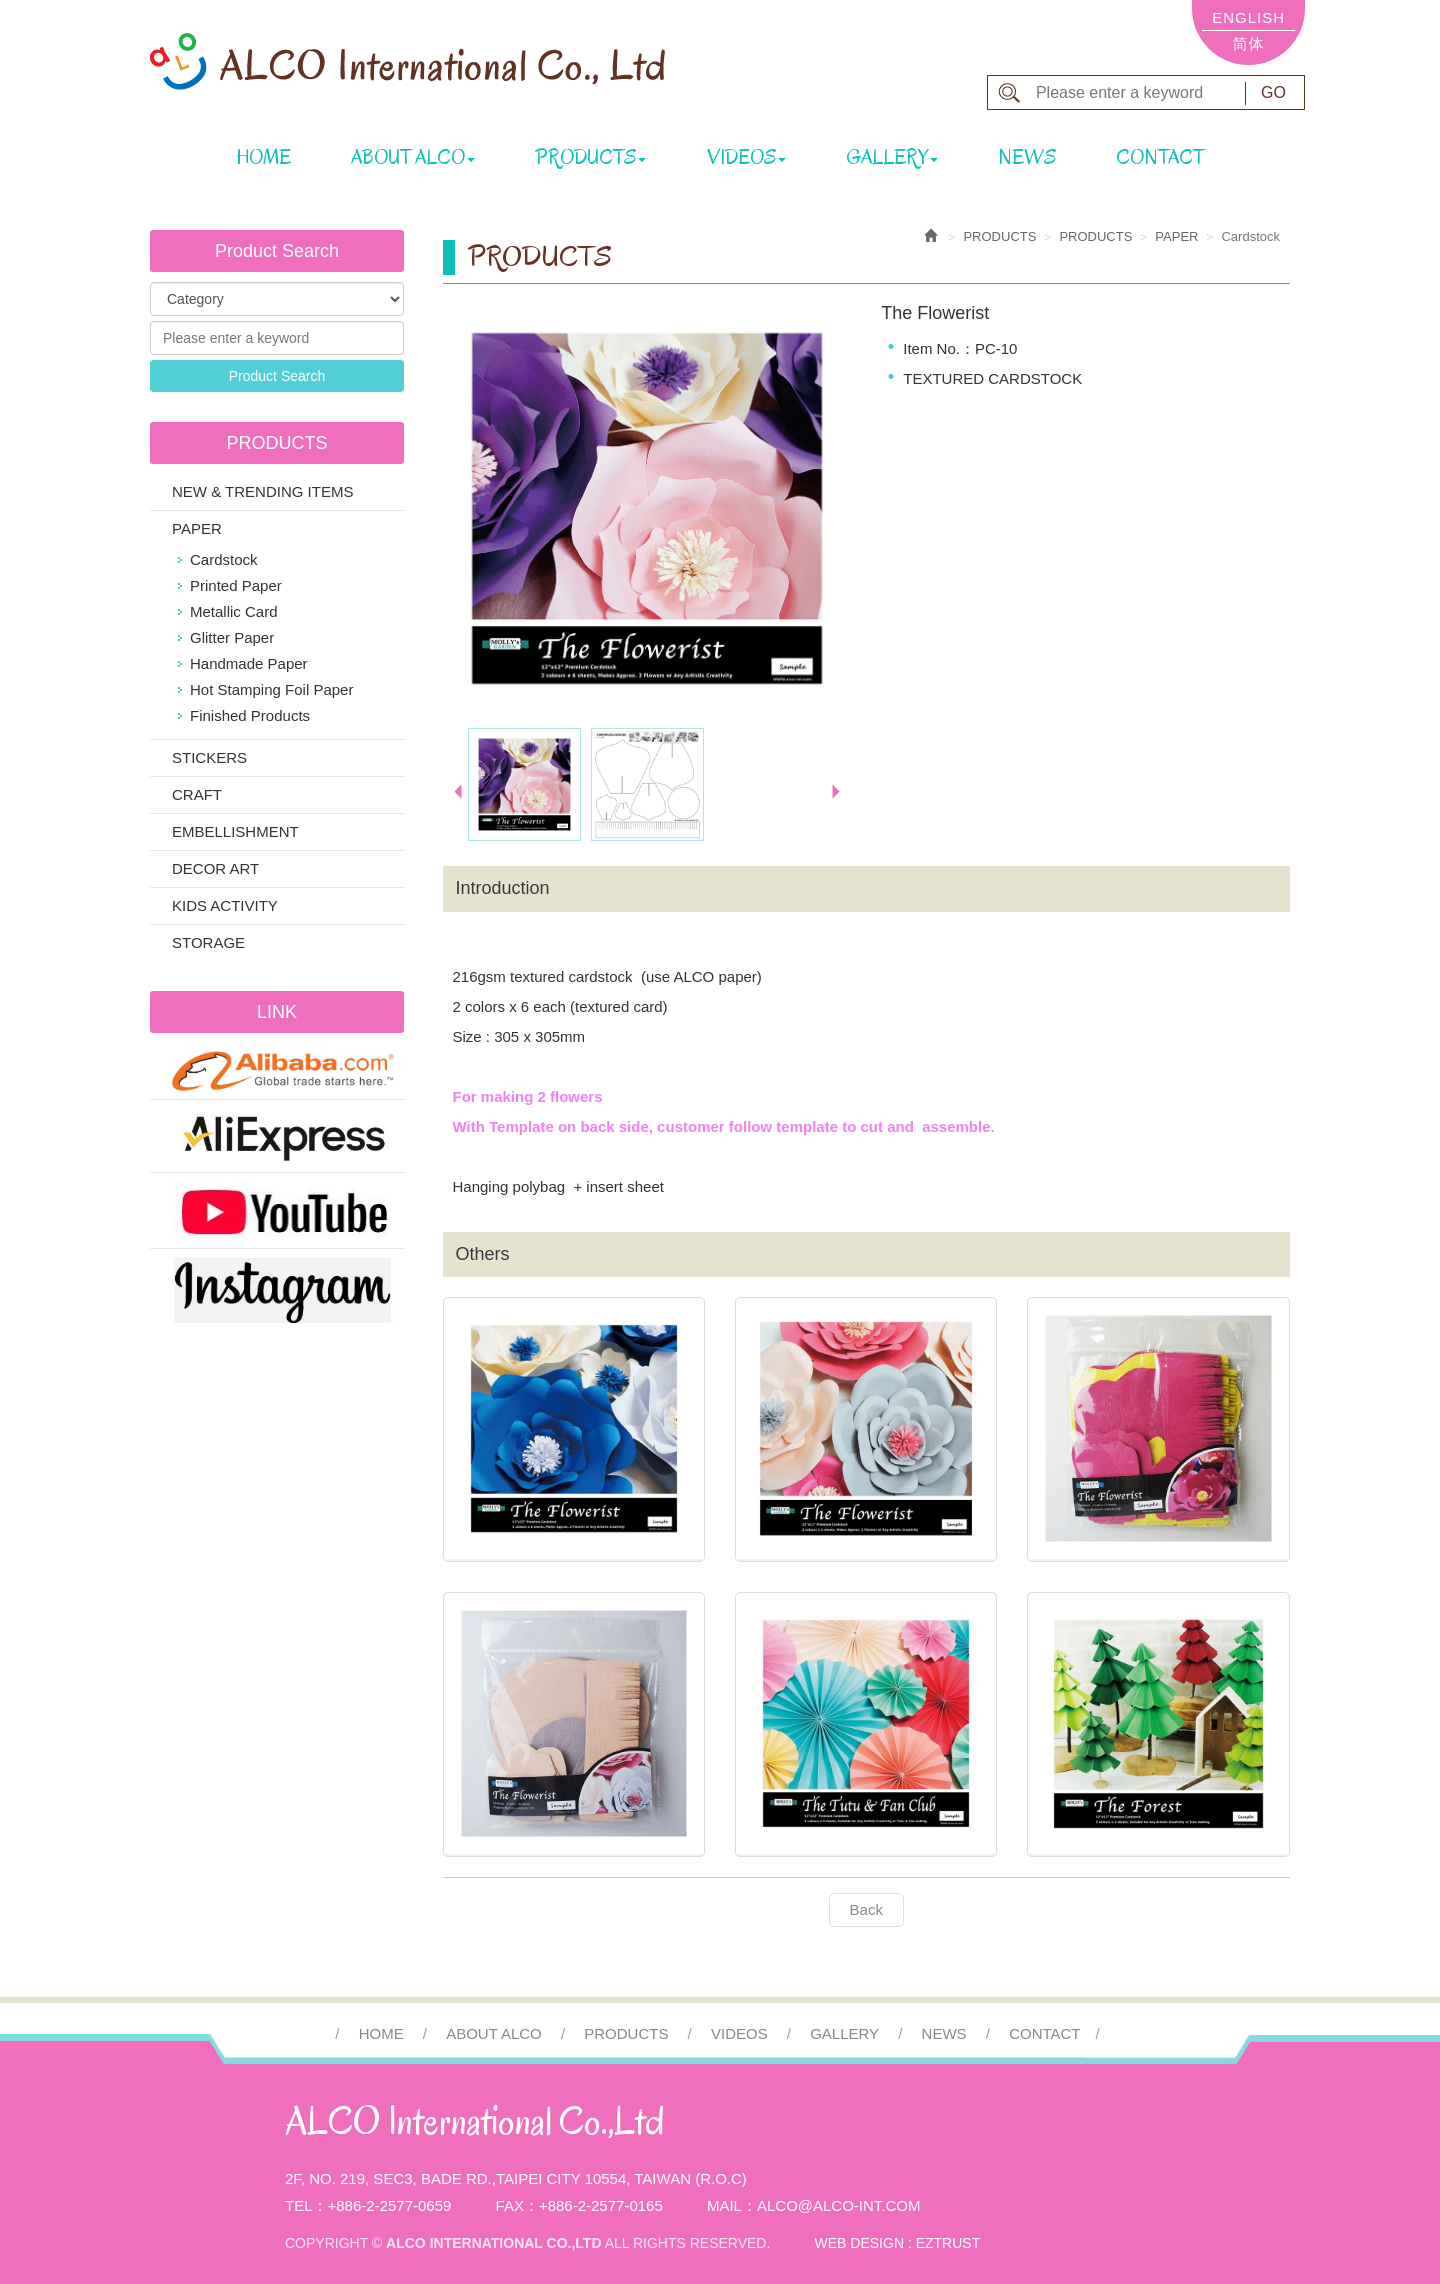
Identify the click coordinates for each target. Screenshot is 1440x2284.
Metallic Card (234, 611)
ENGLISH (1248, 17)
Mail (724, 2205)
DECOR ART (215, 868)
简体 (1249, 43)
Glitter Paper (232, 637)
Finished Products (250, 715)
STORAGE (208, 942)
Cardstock (224, 559)
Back (866, 1909)
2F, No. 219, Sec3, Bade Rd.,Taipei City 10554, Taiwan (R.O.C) (516, 2178)
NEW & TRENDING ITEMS (262, 491)
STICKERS (209, 757)
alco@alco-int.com (839, 2205)
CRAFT (197, 794)
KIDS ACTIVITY (225, 905)
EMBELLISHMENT (235, 831)
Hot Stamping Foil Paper (271, 689)
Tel (299, 2205)
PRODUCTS (1095, 236)
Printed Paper (236, 585)
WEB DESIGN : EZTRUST (898, 2243)
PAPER (197, 528)
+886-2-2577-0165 (601, 2205)
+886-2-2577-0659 (390, 2205)
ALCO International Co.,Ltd (407, 61)
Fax (510, 2205)
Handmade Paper (249, 663)
